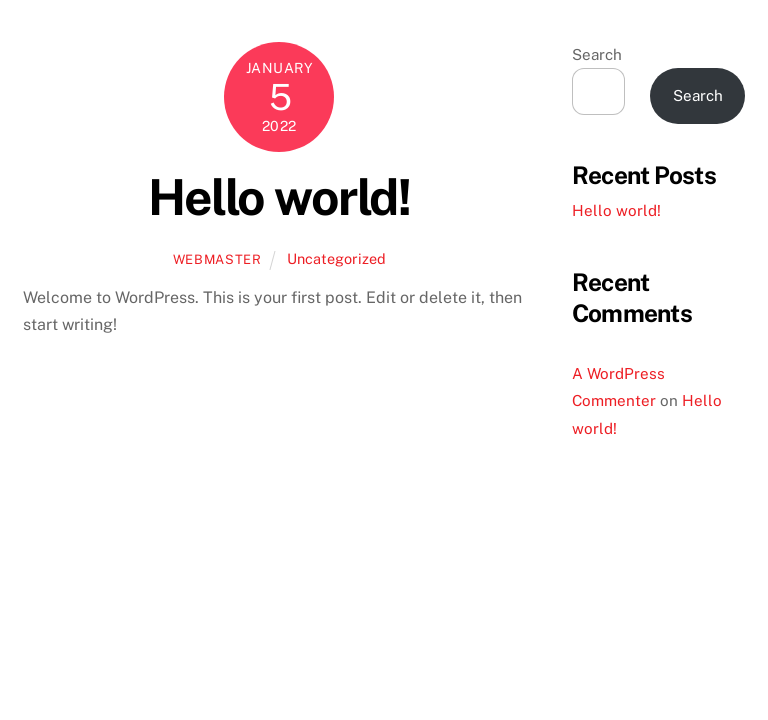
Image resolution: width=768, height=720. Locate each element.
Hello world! (279, 197)
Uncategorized (336, 258)
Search (597, 54)
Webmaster (217, 259)
